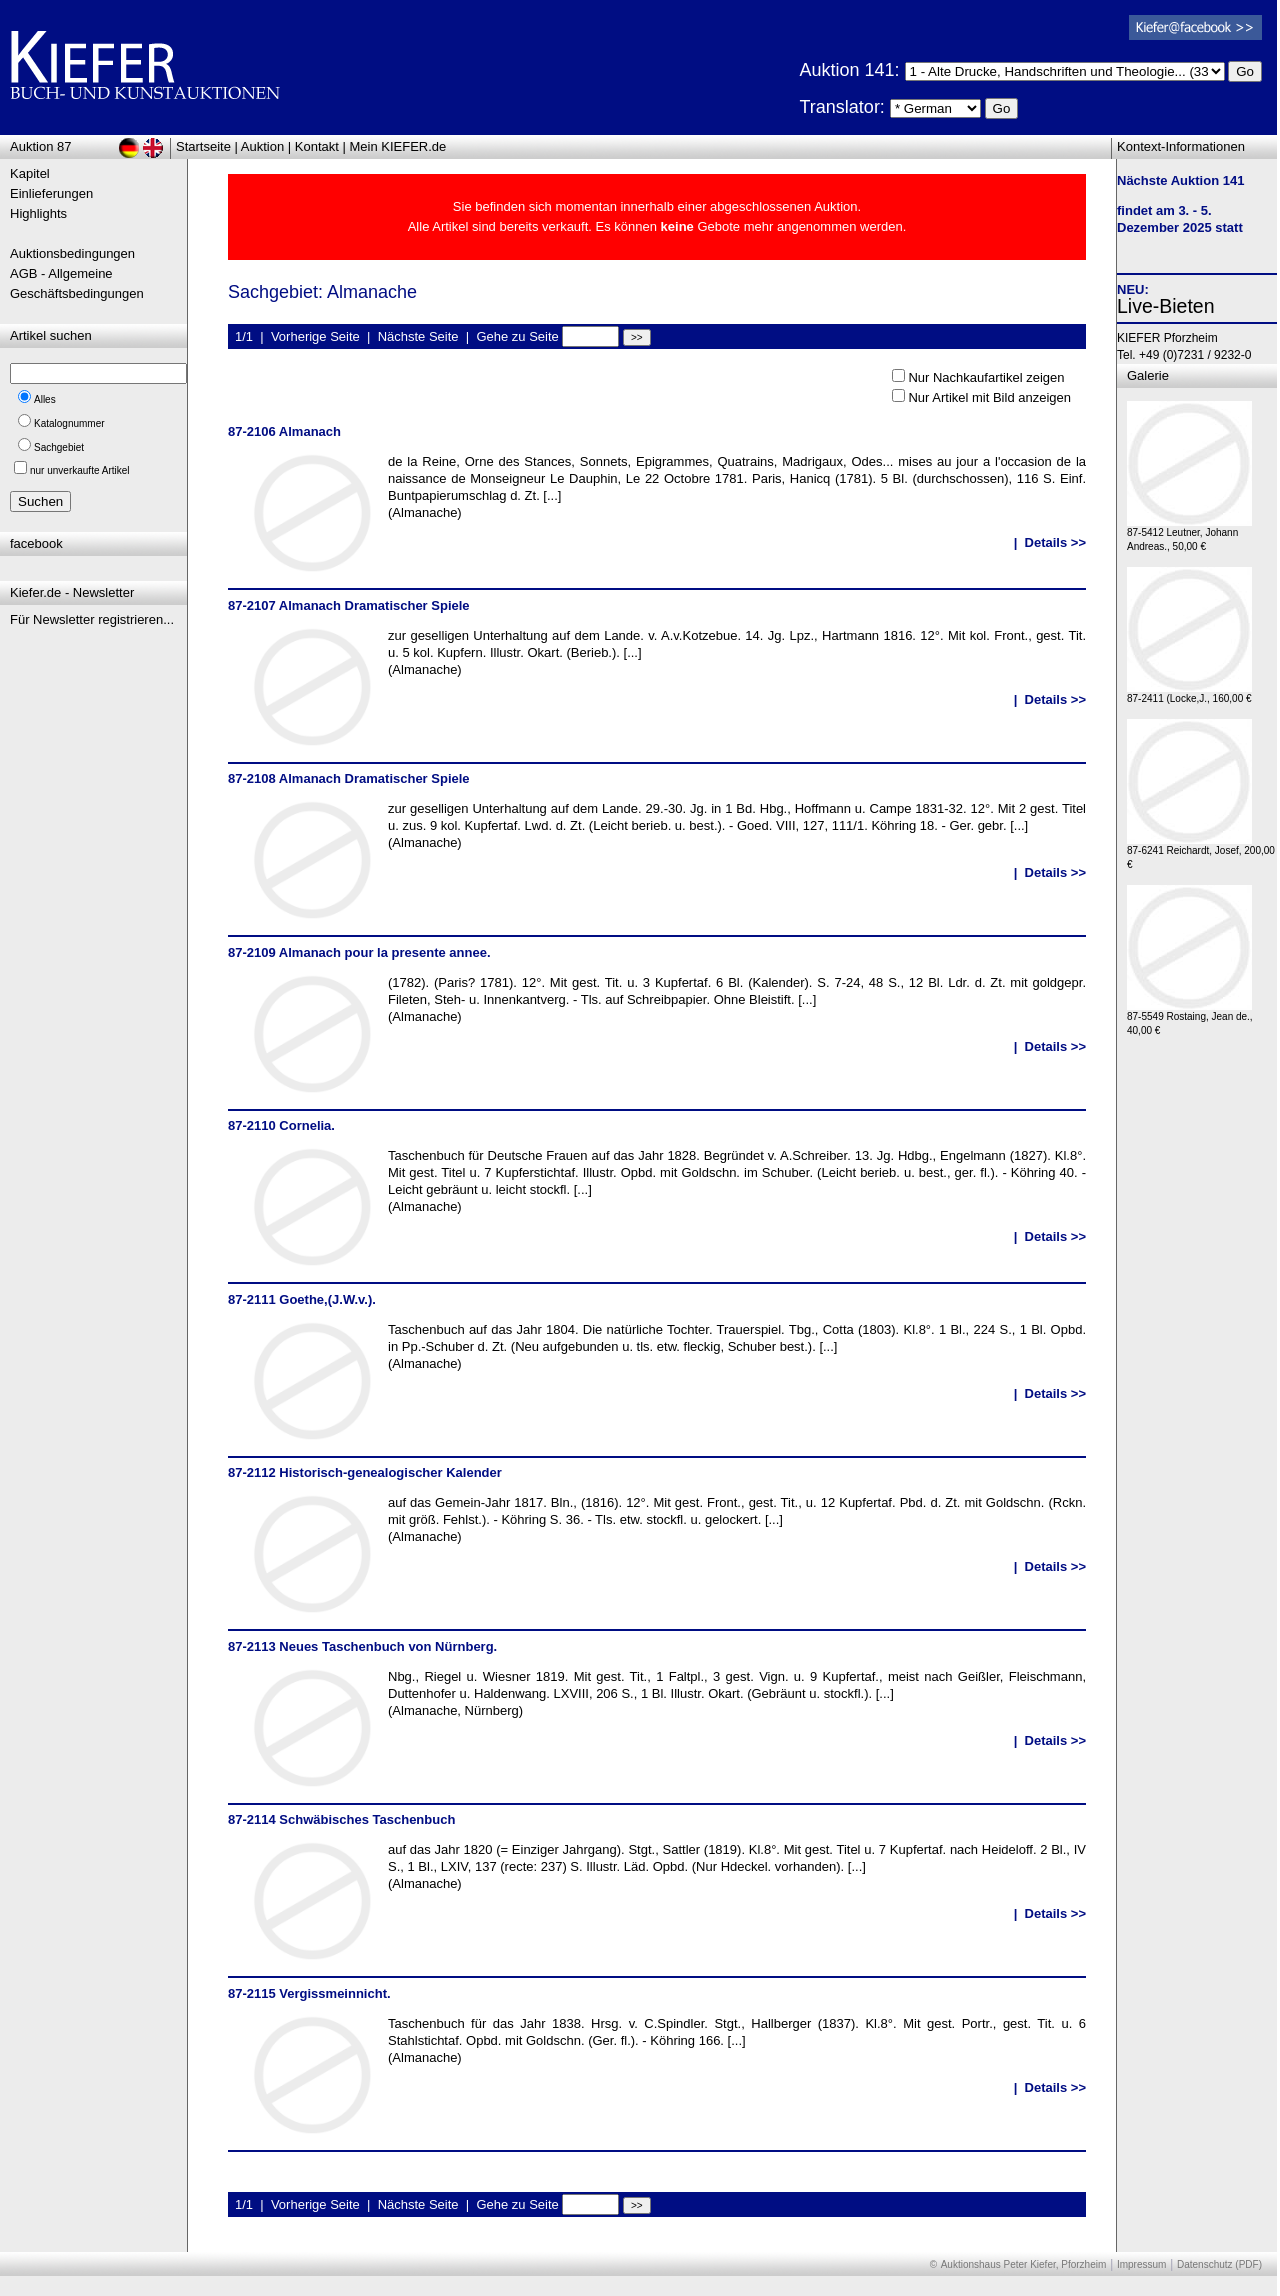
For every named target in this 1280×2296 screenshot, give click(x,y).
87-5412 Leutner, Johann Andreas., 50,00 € (1189, 534)
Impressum (1141, 2264)
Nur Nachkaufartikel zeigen (986, 377)
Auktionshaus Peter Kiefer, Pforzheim (1024, 2264)
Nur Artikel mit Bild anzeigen (989, 397)
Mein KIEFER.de (398, 146)
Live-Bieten (1166, 306)
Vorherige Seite (315, 336)
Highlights (38, 213)
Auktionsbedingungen (72, 253)
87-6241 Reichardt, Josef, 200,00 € (1201, 852)
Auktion (262, 146)
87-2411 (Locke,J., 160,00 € (1189, 693)
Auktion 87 (40, 146)
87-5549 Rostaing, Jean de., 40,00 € (1190, 1018)
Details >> (1055, 542)
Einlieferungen (51, 193)
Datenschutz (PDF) (1219, 2264)
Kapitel (30, 173)
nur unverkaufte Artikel (80, 470)
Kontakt (317, 146)
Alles (45, 399)
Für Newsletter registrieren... (92, 619)
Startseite (203, 146)
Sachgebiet (59, 447)
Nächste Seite (418, 336)
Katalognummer (69, 423)
